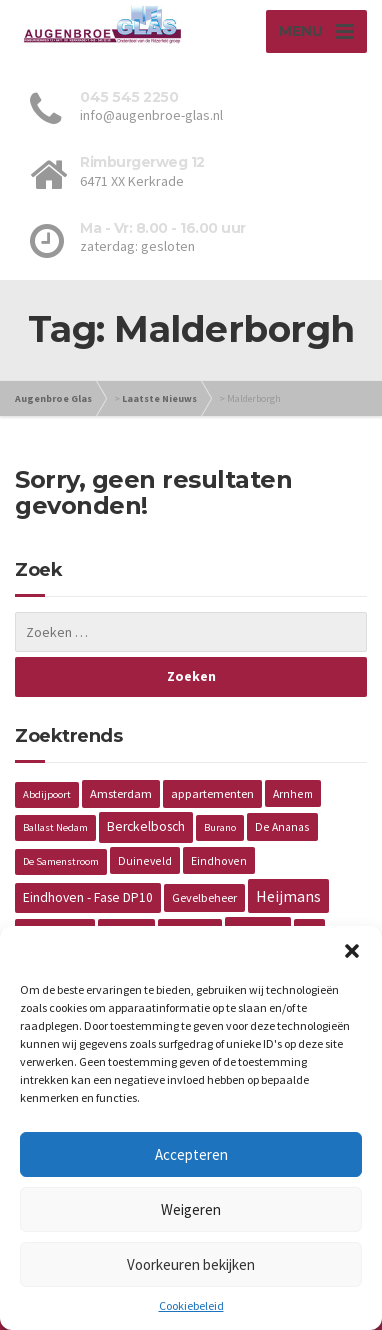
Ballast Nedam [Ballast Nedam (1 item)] (55, 827)
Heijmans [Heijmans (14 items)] (288, 896)
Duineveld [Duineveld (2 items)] (145, 860)
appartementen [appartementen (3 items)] (212, 793)
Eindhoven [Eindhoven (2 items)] (219, 860)
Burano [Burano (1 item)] (220, 827)
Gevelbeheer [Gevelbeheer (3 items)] (204, 897)
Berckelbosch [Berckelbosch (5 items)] (146, 826)
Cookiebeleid (191, 1305)
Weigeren (191, 1209)
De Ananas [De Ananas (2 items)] (282, 826)
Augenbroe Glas (53, 398)
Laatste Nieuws (159, 398)
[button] (352, 951)
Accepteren (191, 1154)
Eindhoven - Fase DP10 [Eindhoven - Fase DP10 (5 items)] (88, 897)
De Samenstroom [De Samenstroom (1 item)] (61, 861)
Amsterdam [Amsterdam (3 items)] (121, 793)
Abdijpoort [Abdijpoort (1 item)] (47, 794)
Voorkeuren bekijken (191, 1264)
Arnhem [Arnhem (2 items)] (293, 793)
